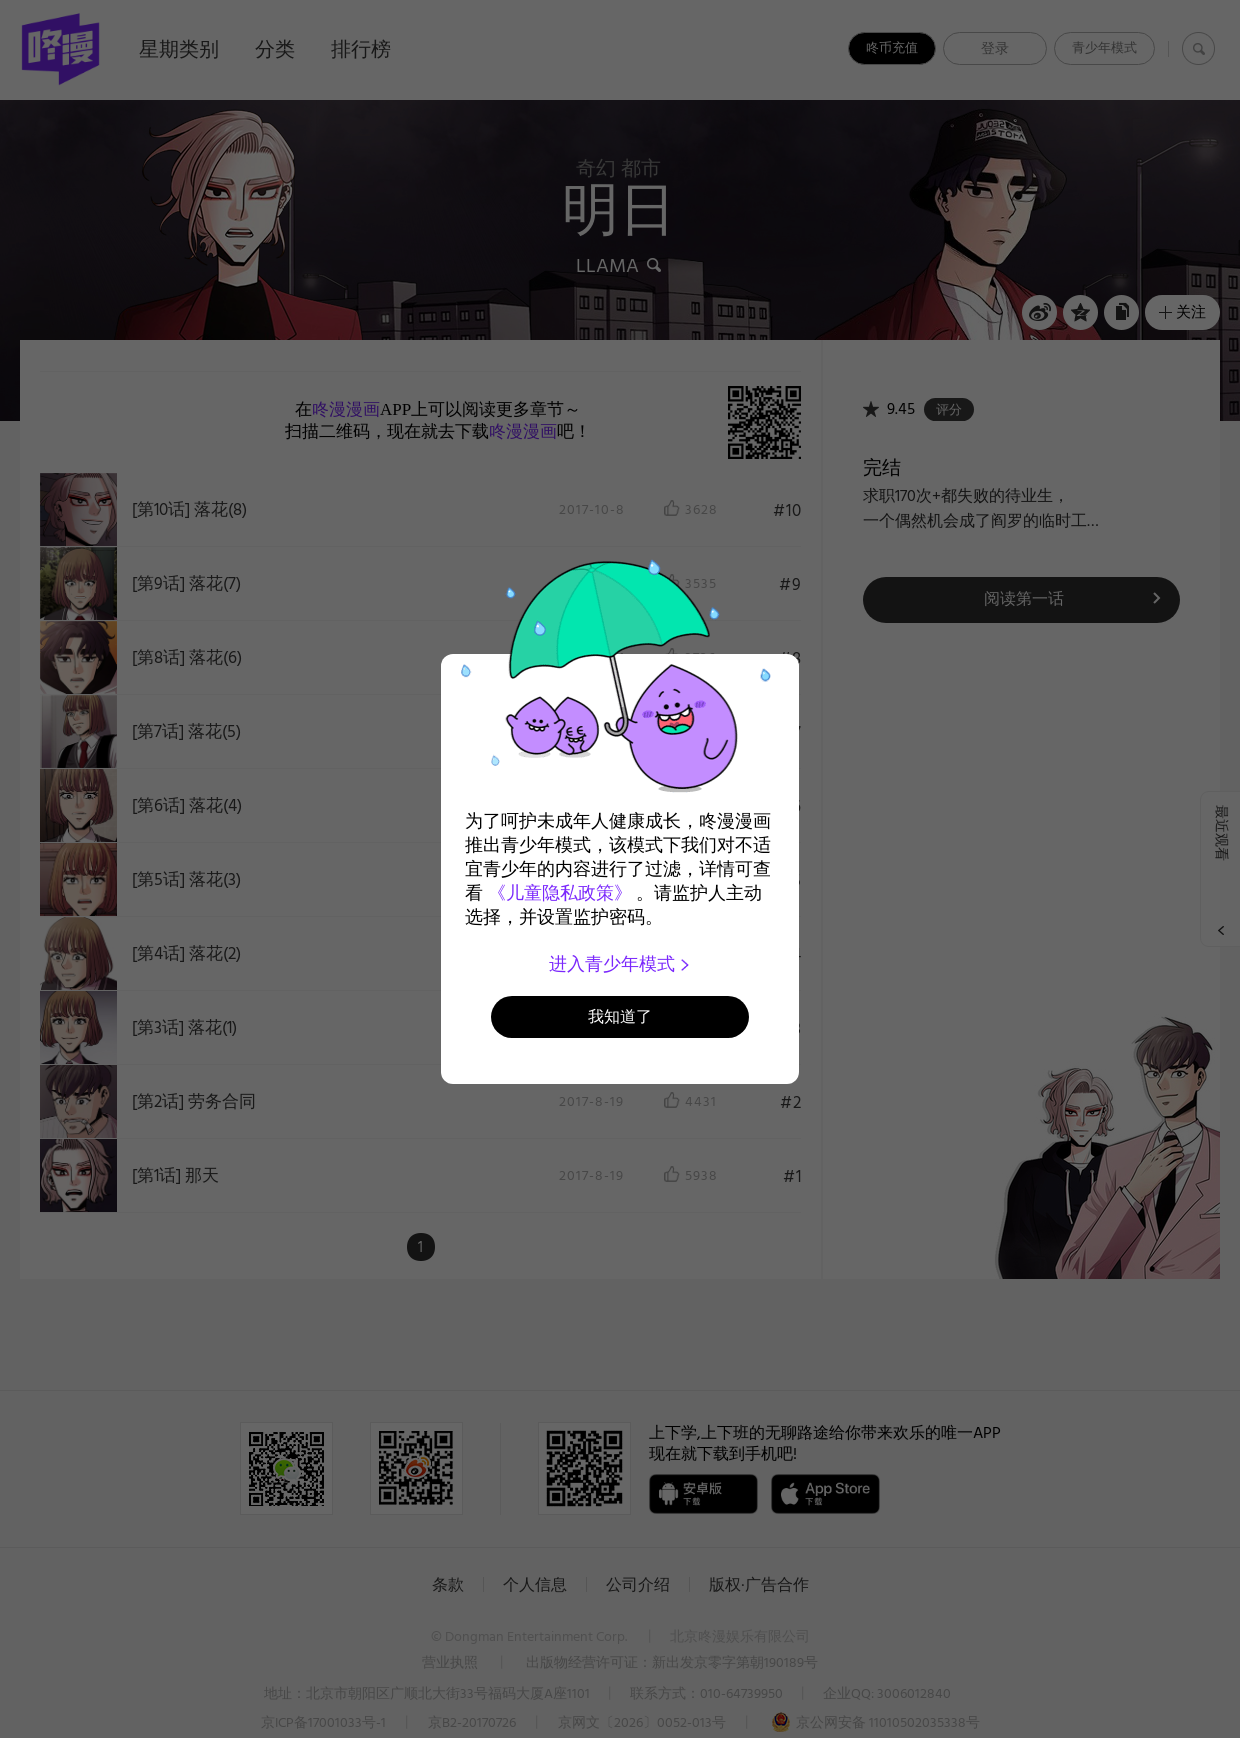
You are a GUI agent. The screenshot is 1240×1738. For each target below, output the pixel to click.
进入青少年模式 (620, 964)
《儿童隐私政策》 (560, 893)
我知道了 (620, 1016)
